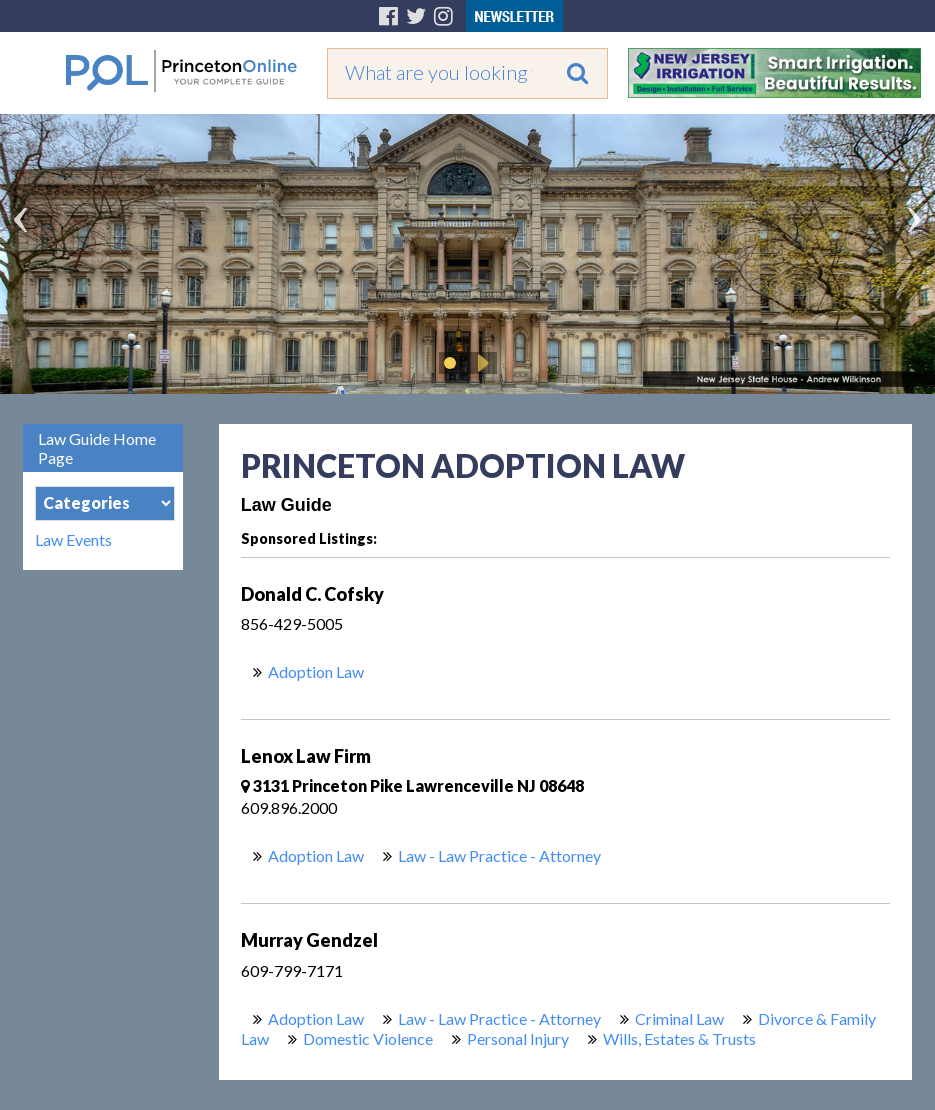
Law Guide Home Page (97, 448)
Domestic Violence (368, 1038)
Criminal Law (679, 1018)
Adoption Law (316, 671)
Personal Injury (518, 1038)
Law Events (73, 540)
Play (480, 363)
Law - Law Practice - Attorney (499, 855)
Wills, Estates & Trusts (679, 1038)
